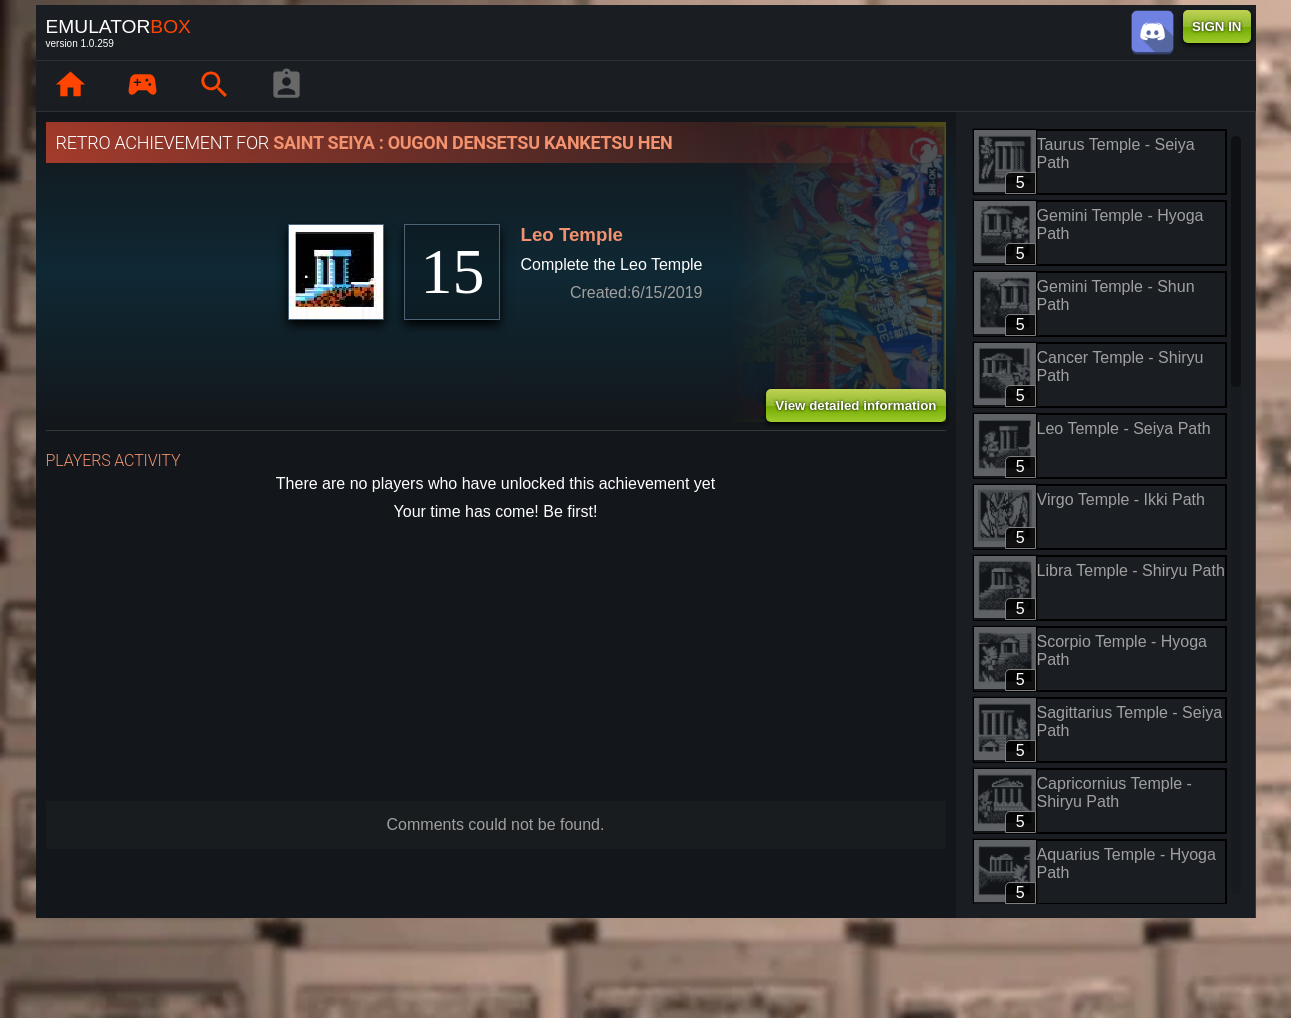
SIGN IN (1217, 26)
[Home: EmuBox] (71, 86)
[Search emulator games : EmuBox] (215, 86)
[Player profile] (287, 86)
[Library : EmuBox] (143, 86)
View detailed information (855, 405)
